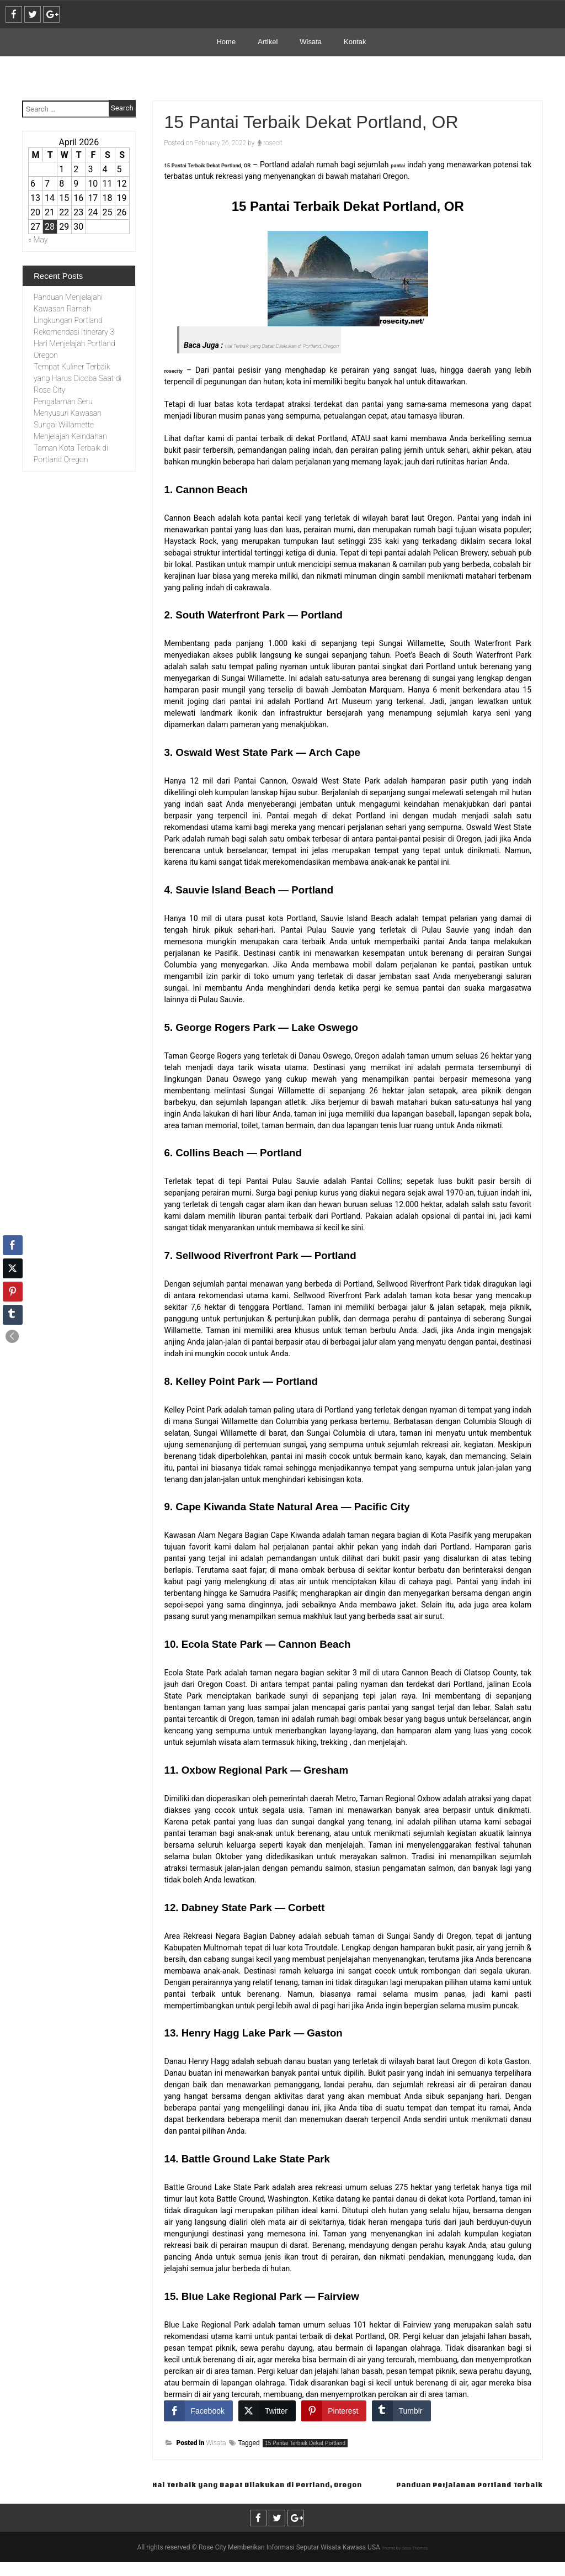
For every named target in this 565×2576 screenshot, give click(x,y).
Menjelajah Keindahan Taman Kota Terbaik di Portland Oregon (71, 448)
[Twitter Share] (267, 2410)
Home (226, 42)
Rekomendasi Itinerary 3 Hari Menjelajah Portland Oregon (74, 343)
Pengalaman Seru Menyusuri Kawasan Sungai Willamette (68, 413)
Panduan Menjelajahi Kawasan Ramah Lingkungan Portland (68, 309)
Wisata (311, 42)
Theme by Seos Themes (404, 2561)
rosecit (272, 143)
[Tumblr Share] (401, 2410)
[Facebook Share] (198, 2410)
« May (38, 239)
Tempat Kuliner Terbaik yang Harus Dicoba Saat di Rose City (77, 378)
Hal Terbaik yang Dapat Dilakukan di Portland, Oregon (310, 345)
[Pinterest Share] (333, 2410)
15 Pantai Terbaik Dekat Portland (305, 2443)
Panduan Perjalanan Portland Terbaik (439, 2497)
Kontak (355, 42)
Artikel (268, 42)
